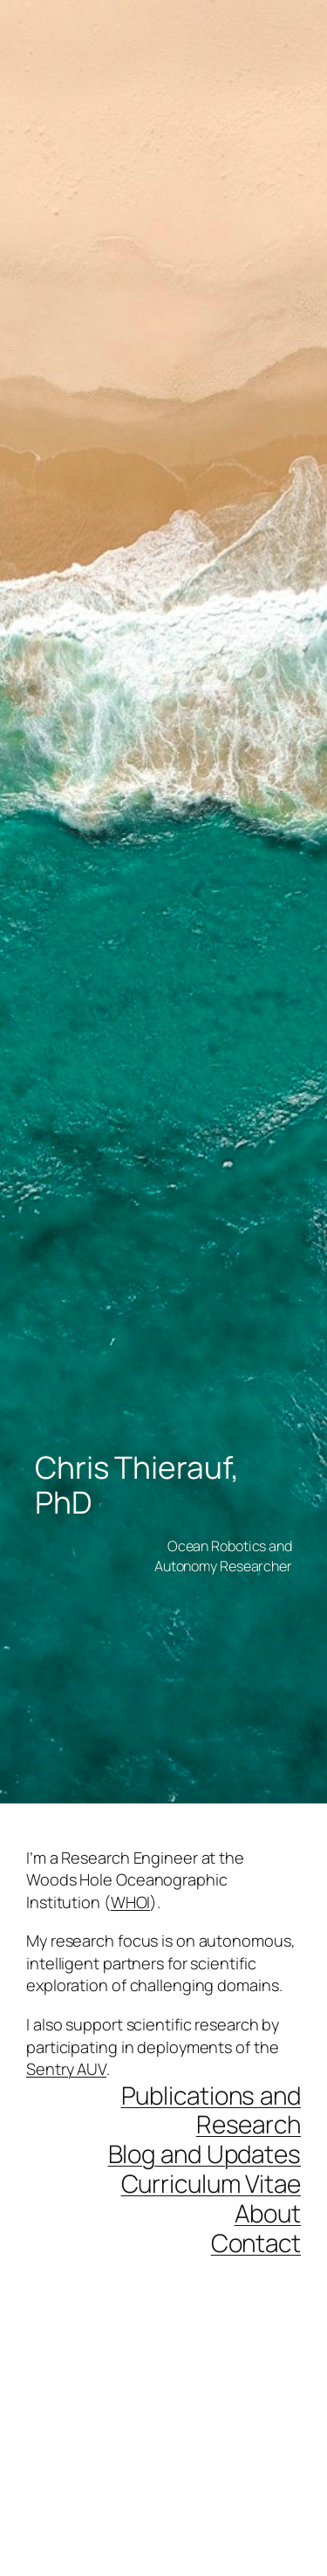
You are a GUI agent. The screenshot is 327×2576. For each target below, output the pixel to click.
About (268, 2212)
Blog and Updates (204, 2153)
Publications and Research (211, 2109)
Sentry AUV (66, 2068)
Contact (256, 2242)
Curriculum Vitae (211, 2183)
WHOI (131, 1902)
